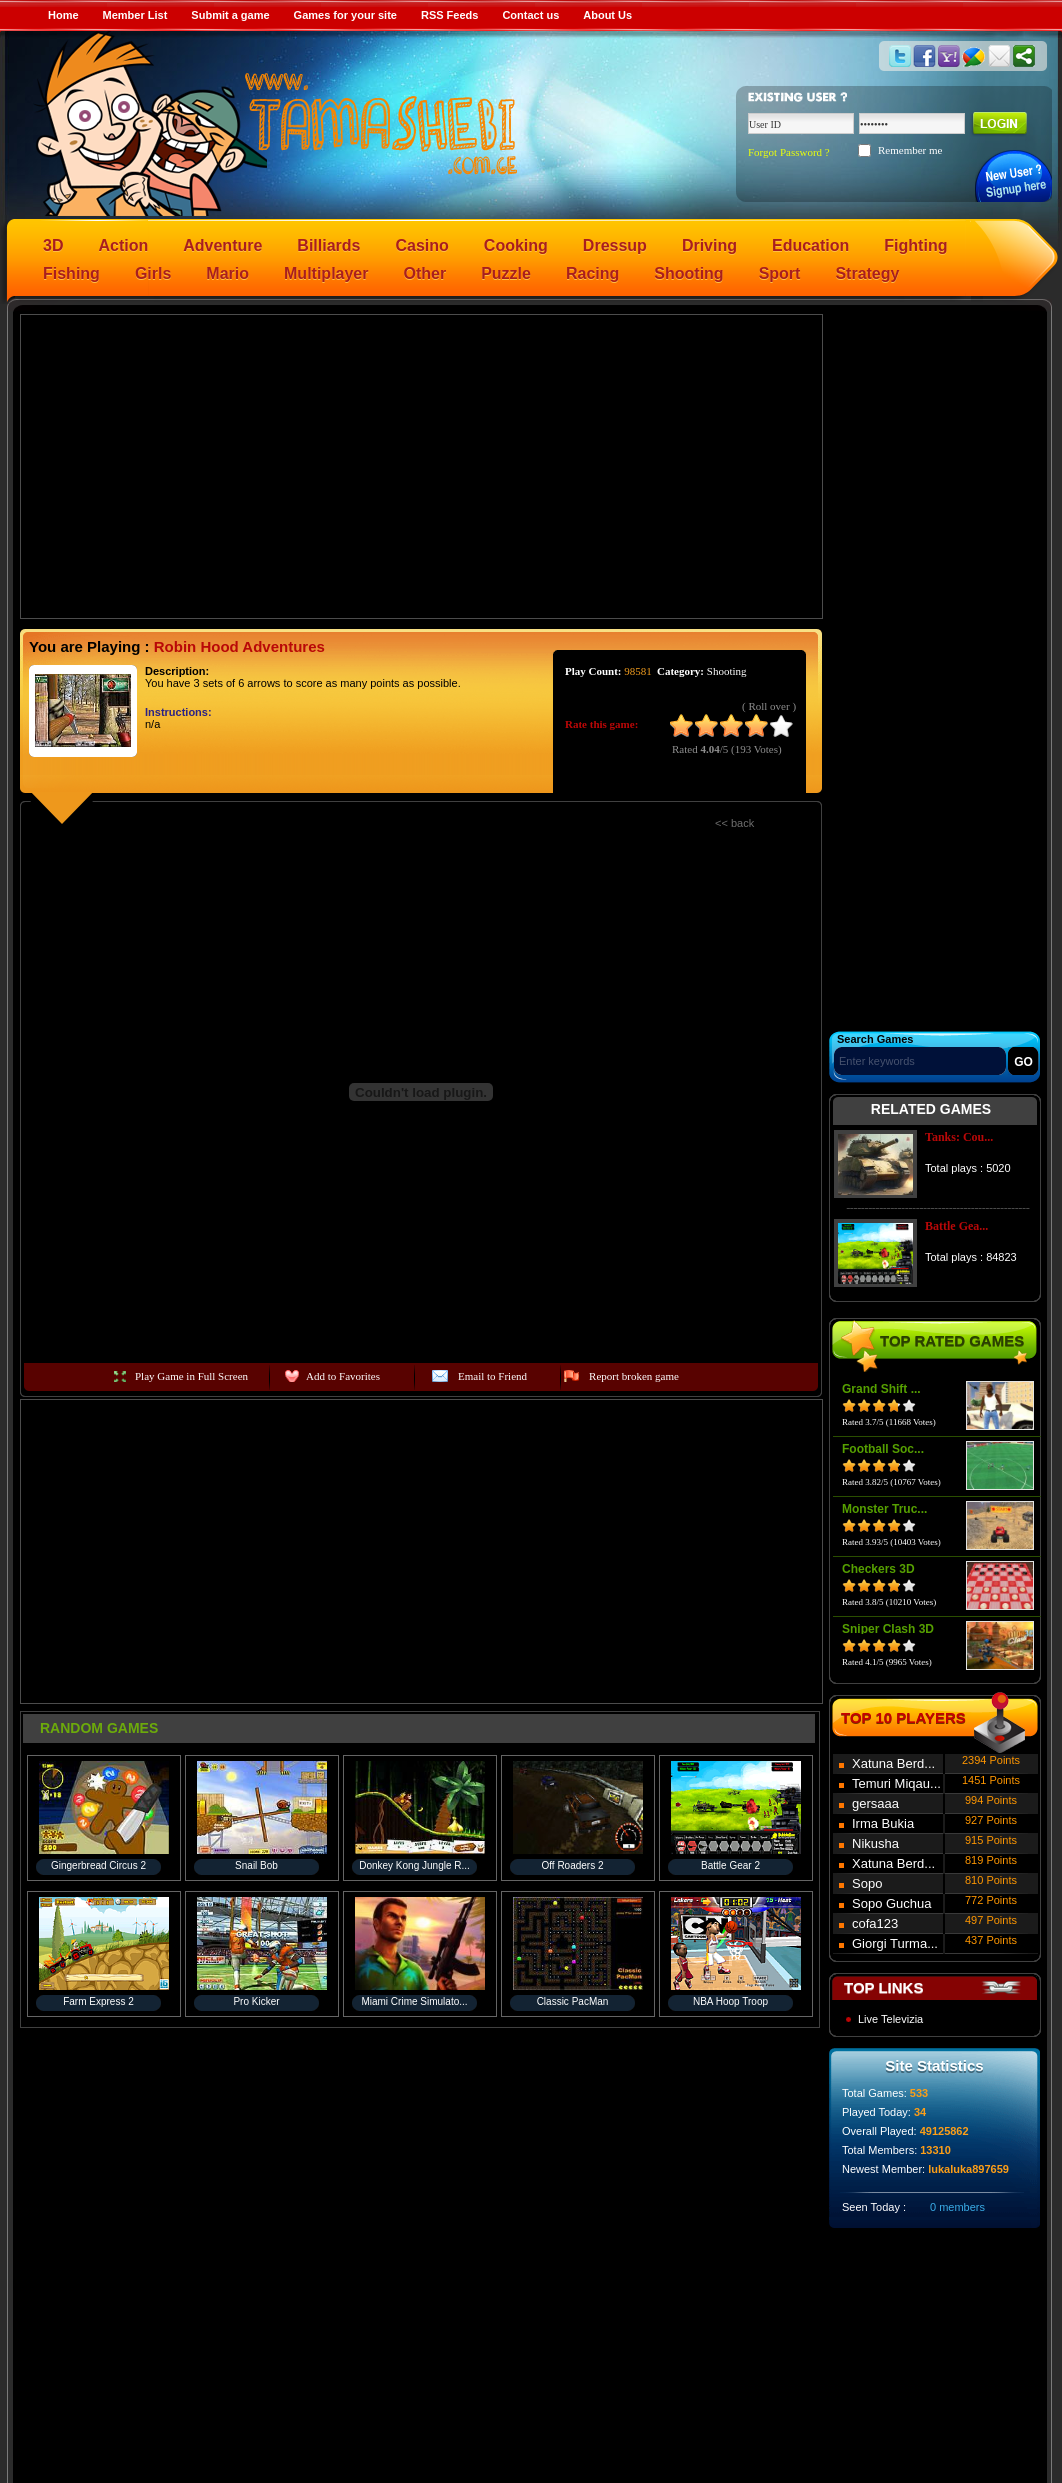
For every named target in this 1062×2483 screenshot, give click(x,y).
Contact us (530, 15)
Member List (135, 15)
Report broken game (634, 1376)
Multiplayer (326, 273)
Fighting (915, 245)
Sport (780, 273)
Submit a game (230, 15)
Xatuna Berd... (893, 1763)
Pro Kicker (256, 2001)
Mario (227, 273)
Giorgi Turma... (895, 1943)
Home (63, 15)
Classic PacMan (573, 2001)
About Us (607, 15)
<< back (734, 823)
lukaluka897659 (968, 2169)
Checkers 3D (878, 1569)
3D (53, 245)
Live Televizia (890, 2019)
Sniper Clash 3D (888, 1629)
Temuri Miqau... (896, 1783)
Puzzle (506, 273)
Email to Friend (492, 1376)
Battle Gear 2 (730, 1865)
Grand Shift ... (881, 1389)
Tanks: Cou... (959, 1137)
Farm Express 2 (98, 2001)
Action (123, 245)
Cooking (516, 245)
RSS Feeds (449, 15)
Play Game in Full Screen (191, 1376)
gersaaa (875, 1803)
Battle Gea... (956, 1226)
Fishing (71, 273)
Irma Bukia (883, 1823)
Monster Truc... (884, 1509)
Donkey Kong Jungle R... (414, 1865)
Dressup (615, 245)
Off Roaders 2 (572, 1865)
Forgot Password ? (789, 152)
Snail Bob (256, 1865)
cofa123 (875, 1923)
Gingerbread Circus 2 (98, 1865)
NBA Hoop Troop (730, 2001)
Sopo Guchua (892, 1903)
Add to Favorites (343, 1376)
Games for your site (345, 15)
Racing (592, 273)
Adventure (222, 245)
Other (425, 273)
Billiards (328, 245)
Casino (422, 245)
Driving (709, 245)
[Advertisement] (421, 465)
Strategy (867, 273)
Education (810, 245)
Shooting (688, 273)
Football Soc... (883, 1449)
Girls (153, 273)
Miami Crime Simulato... (414, 2001)
